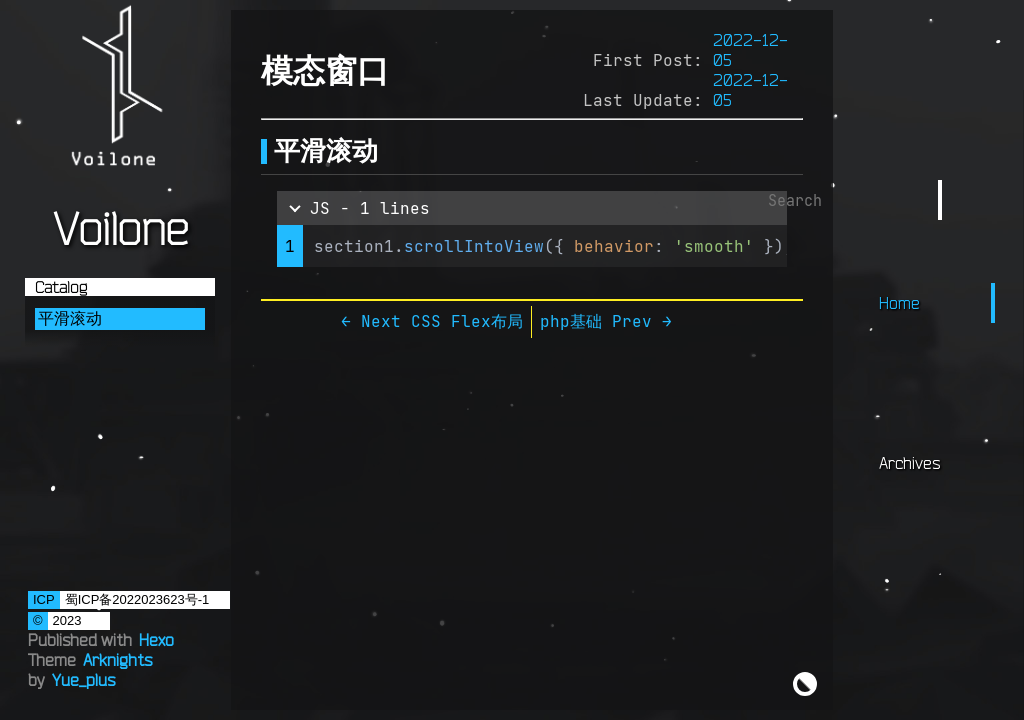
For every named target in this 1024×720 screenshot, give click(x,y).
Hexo (156, 640)
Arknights (117, 660)
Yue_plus (83, 680)
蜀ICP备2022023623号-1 (137, 599)
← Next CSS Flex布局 (432, 321)
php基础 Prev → (606, 321)
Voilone (120, 228)
